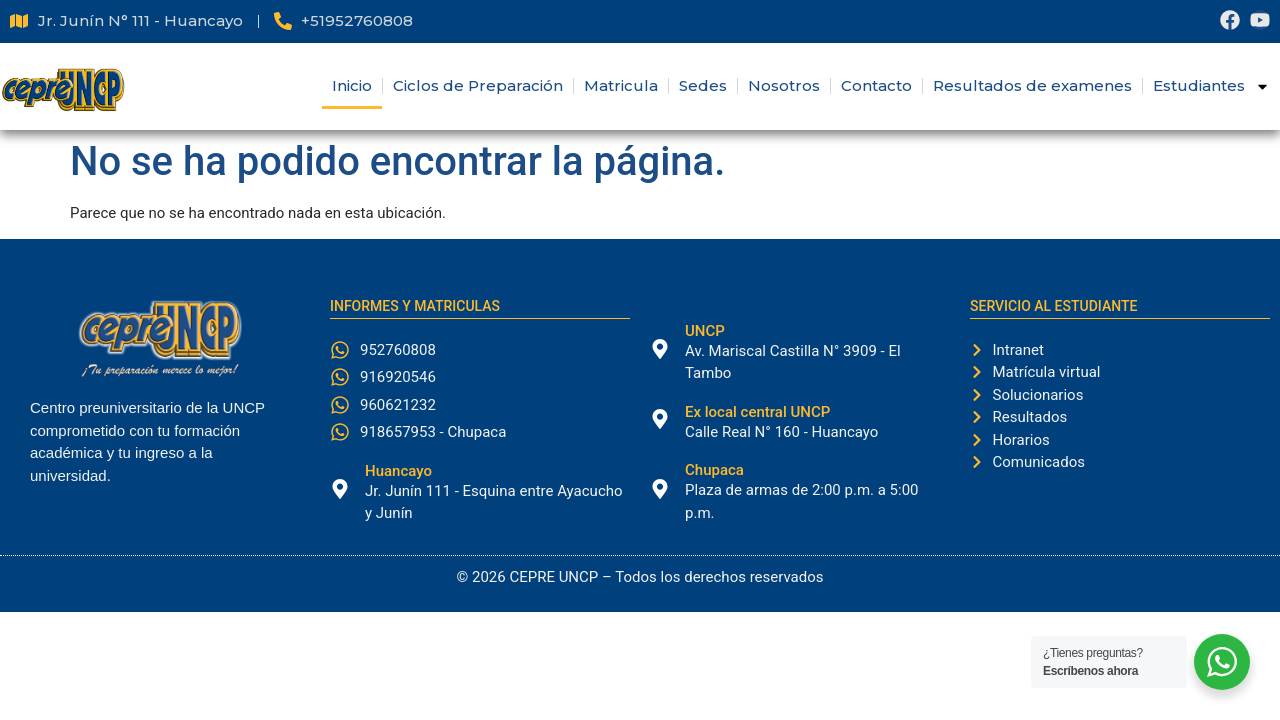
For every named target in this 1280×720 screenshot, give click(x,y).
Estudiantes (1211, 86)
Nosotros (784, 85)
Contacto (876, 85)
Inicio (352, 85)
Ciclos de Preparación (478, 85)
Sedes (703, 85)
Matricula (621, 85)
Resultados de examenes (1032, 85)
